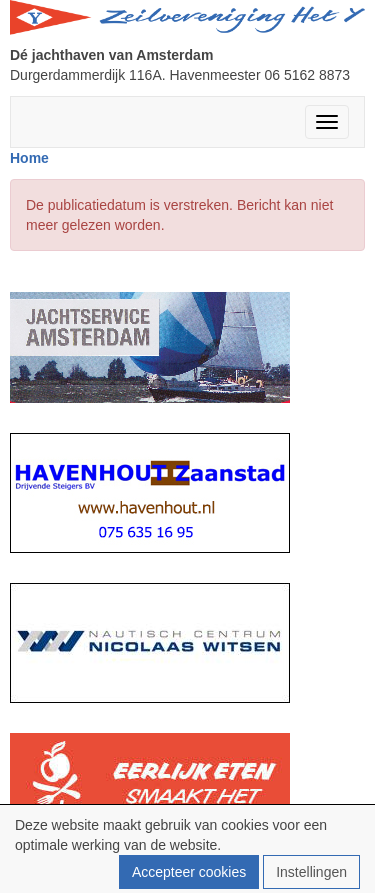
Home (29, 158)
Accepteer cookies (189, 872)
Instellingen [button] (311, 872)
